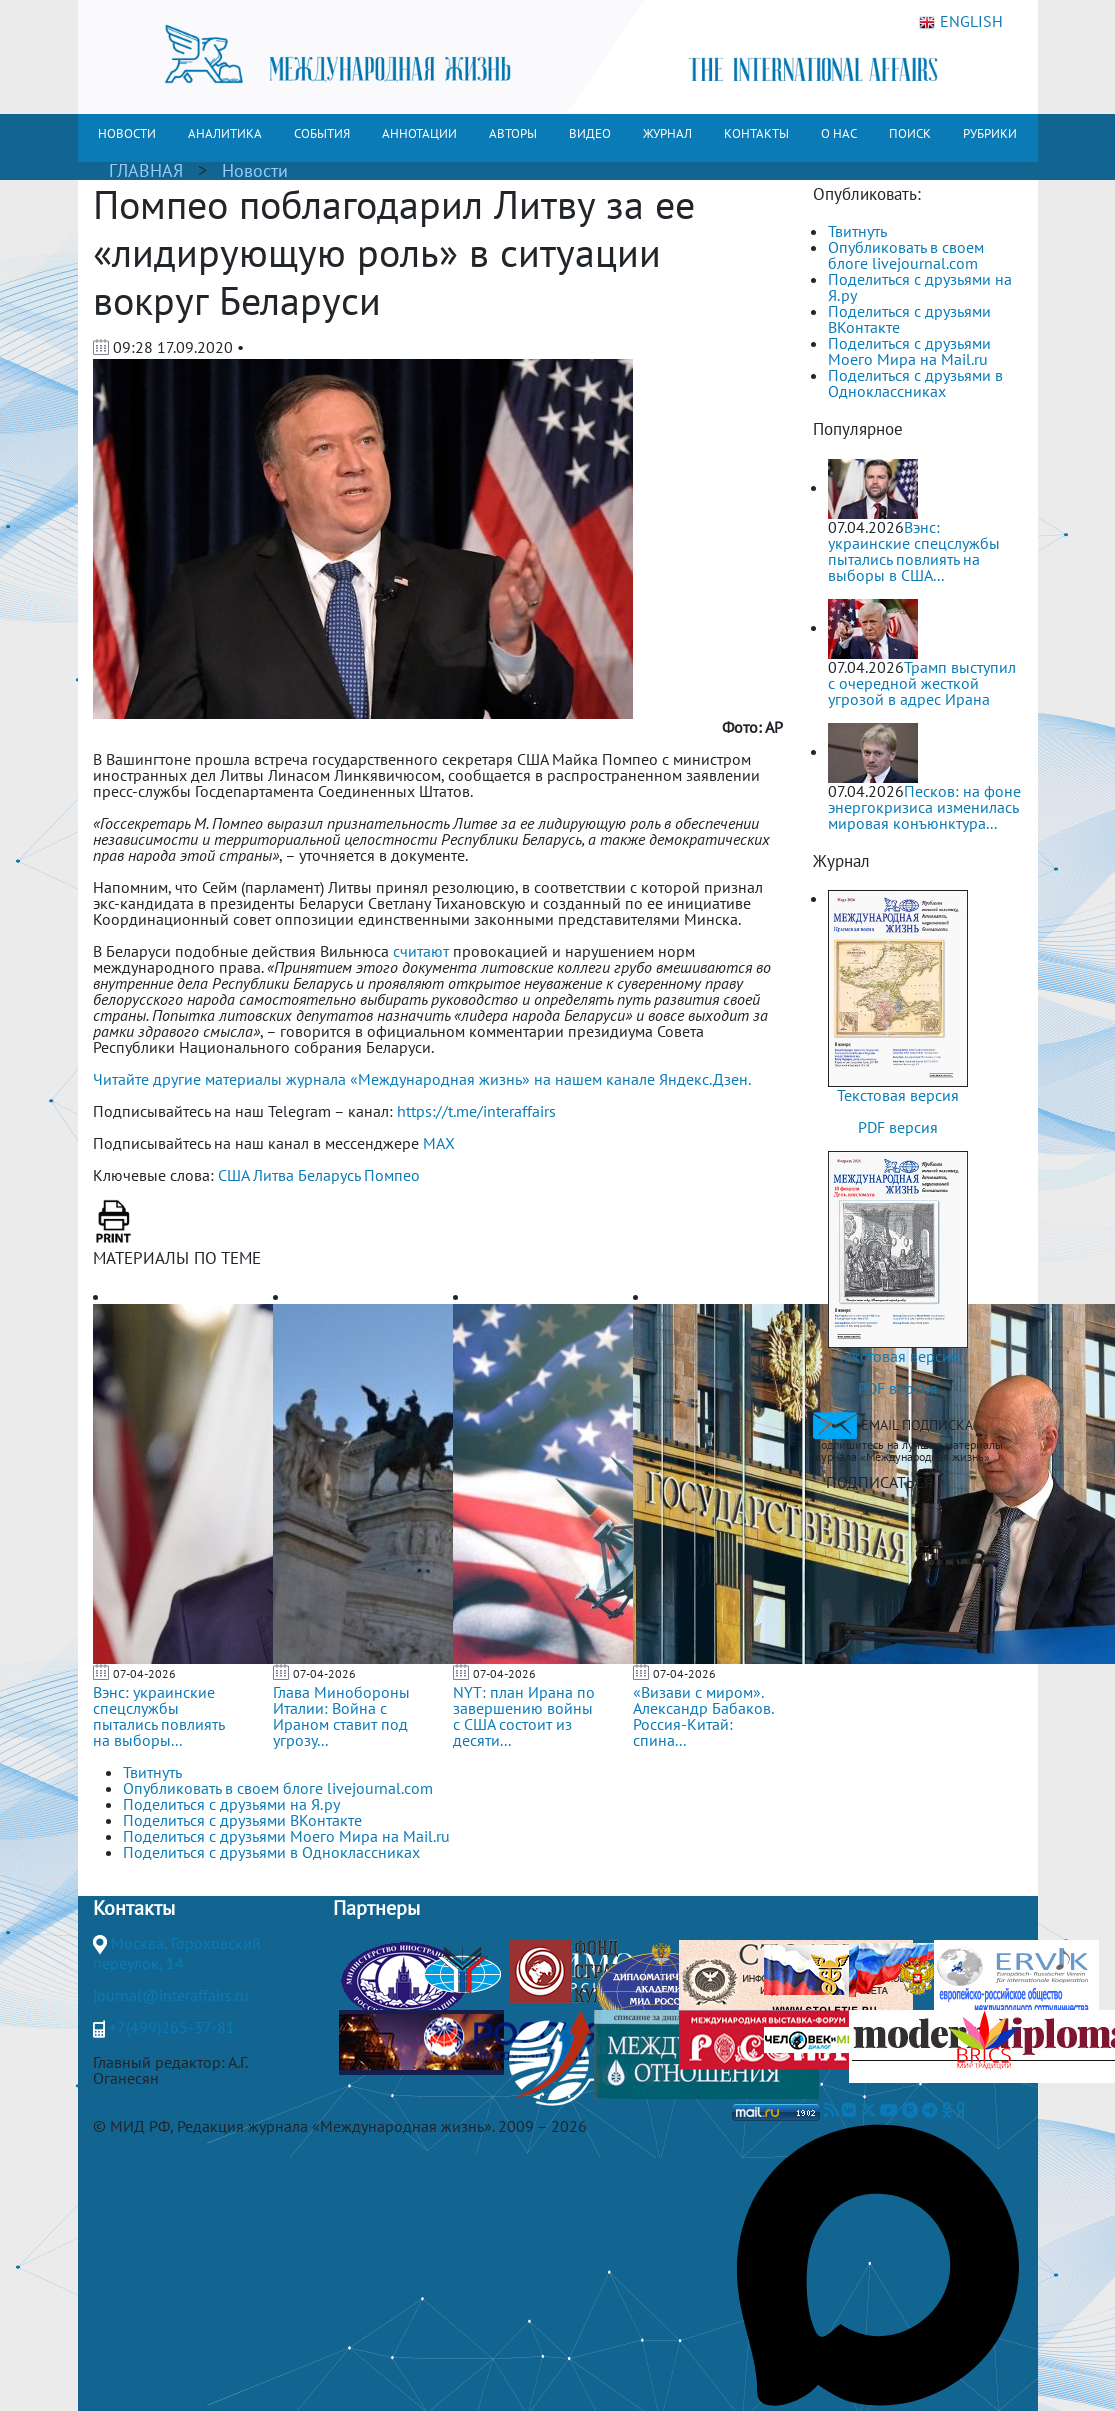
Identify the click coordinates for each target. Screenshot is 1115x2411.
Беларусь (329, 1175)
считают (421, 951)
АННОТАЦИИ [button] (419, 133)
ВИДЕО (590, 133)
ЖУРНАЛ (667, 133)
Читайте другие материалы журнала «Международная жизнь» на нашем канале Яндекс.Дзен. (422, 1079)
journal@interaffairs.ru (171, 1995)
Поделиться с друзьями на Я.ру (920, 287)
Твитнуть (857, 231)
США (233, 1175)
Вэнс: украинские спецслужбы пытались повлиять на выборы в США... (914, 551)
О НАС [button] (839, 133)
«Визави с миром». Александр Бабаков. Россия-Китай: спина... (703, 1716)
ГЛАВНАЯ (146, 170)
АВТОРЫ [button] (513, 133)
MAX (439, 1143)
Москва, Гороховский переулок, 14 (177, 1953)
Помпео (392, 1175)
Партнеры (376, 1908)
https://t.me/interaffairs (476, 1111)
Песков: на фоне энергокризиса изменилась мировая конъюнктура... (924, 807)
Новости (255, 170)
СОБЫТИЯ (322, 133)
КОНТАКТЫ (756, 133)
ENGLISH (961, 22)
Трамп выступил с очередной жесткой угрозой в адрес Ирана (922, 683)
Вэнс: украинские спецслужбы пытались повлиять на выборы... (158, 1716)
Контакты (134, 1908)
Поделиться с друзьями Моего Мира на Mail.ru (909, 351)
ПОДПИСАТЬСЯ (879, 1482)
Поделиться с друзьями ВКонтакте (909, 319)
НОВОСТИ (127, 133)
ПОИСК (910, 133)
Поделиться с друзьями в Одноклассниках (915, 383)
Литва (273, 1175)
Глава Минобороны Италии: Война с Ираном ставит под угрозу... (341, 1716)
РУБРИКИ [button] (990, 133)
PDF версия (898, 1127)
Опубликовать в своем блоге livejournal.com (906, 255)
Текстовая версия (898, 1095)
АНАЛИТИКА (225, 133)
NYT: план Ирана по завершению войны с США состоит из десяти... (524, 1716)
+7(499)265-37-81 (172, 2027)
